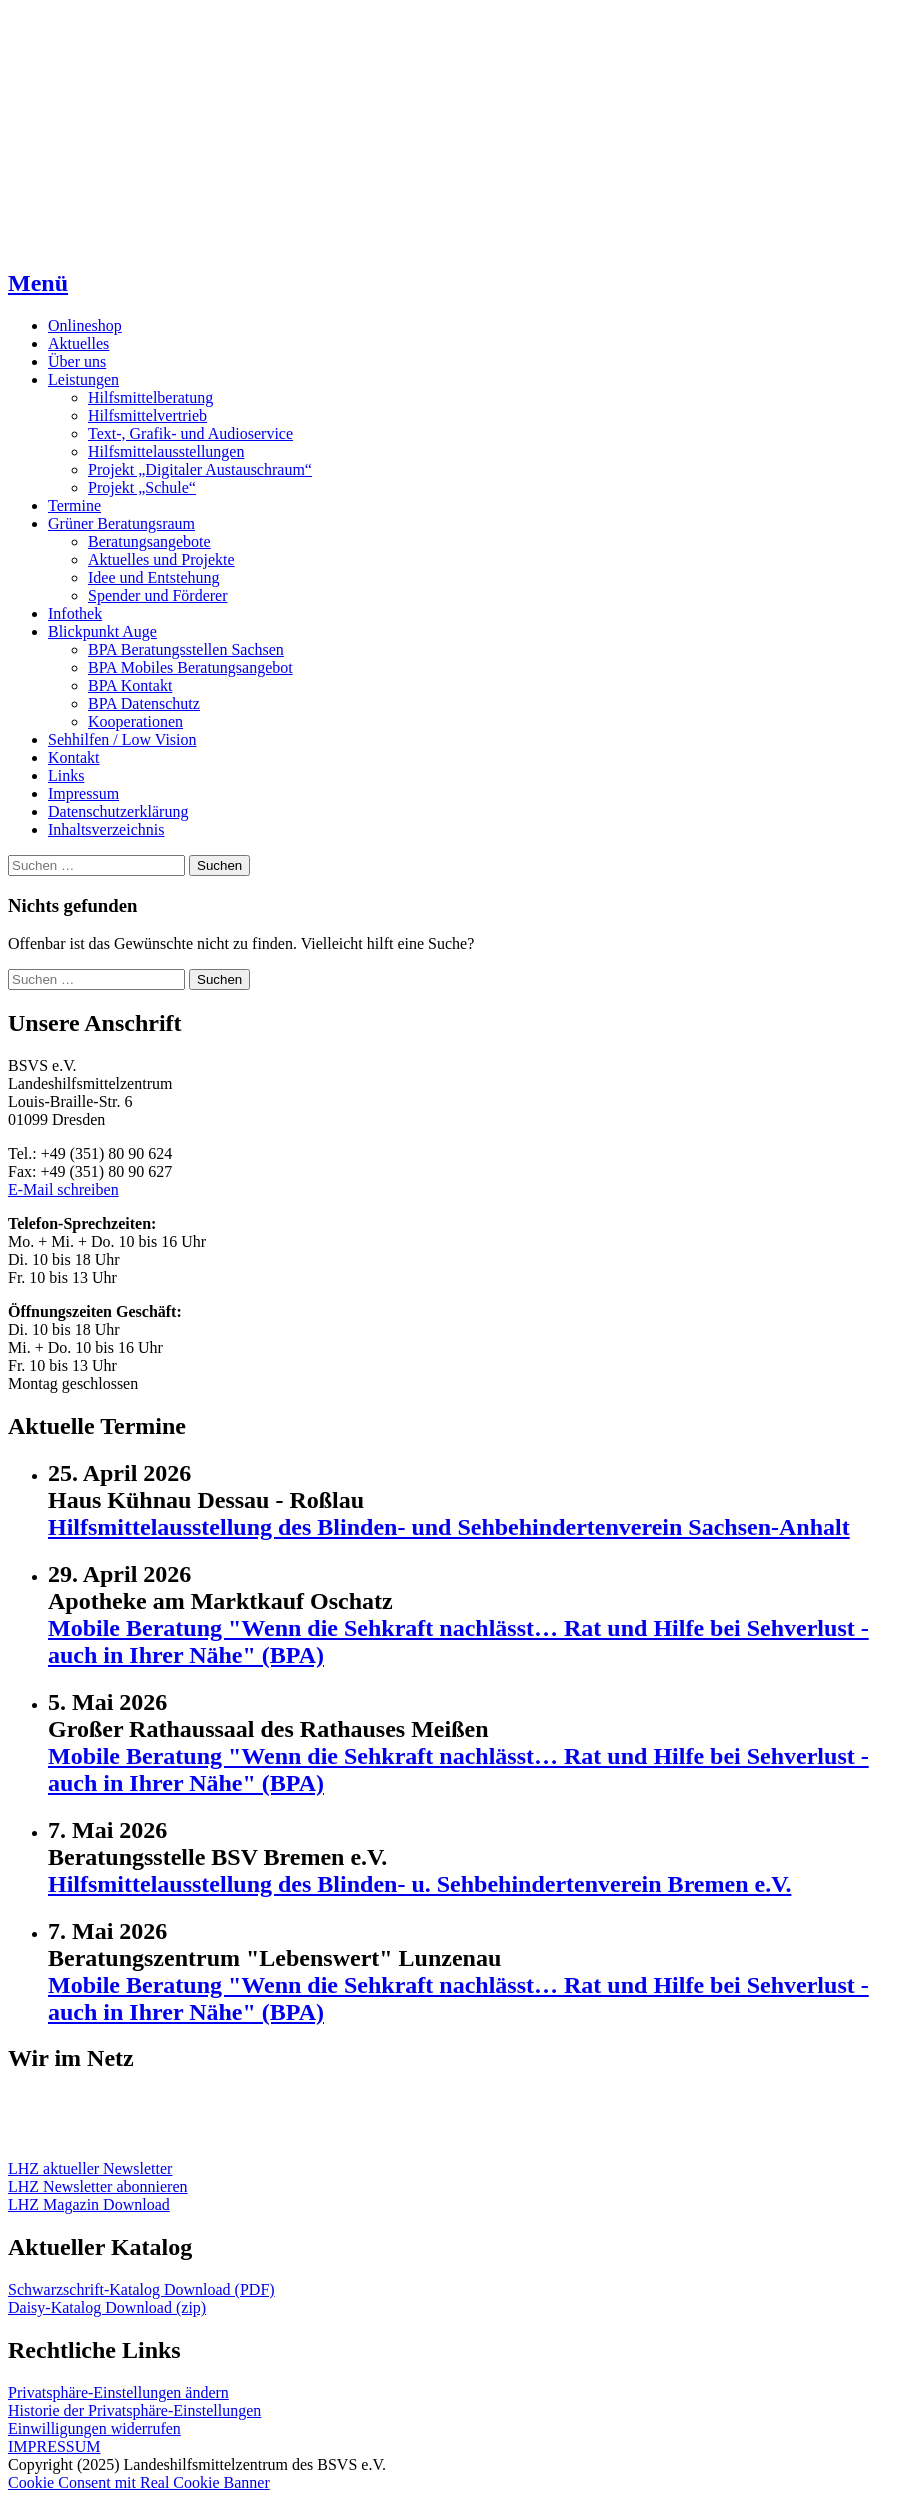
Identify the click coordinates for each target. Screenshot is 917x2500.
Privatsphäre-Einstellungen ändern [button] (118, 2392)
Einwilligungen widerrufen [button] (94, 2428)
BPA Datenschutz (144, 703)
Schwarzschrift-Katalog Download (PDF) (141, 2289)
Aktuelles (78, 343)
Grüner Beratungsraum (121, 523)
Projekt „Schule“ (142, 487)
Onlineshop (85, 325)
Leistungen (83, 379)
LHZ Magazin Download (89, 2204)
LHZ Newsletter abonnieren (97, 2186)
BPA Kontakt (130, 685)
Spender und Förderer (158, 595)
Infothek (75, 613)
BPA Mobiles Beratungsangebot (190, 667)
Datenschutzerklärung (118, 811)
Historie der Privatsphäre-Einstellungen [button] (134, 2410)
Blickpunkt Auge (102, 631)
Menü (38, 283)
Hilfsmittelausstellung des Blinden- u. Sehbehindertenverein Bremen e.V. (419, 1884)
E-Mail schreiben (63, 1189)
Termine (74, 505)
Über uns (77, 361)
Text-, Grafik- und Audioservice (190, 433)
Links (66, 775)
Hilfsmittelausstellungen (166, 451)
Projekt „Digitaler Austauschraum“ (200, 469)
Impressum (83, 793)
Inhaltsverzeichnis (106, 829)
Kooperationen (135, 721)
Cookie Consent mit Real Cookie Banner (139, 2482)
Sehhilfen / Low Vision (122, 739)
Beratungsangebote (149, 541)
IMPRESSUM (54, 2446)
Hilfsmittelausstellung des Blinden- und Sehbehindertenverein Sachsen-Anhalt (449, 1527)
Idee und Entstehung (154, 577)
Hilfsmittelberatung (150, 397)
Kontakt (74, 757)
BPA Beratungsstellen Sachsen (186, 649)
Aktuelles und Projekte (161, 559)
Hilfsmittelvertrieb (147, 415)
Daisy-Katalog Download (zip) (107, 2307)
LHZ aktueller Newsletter (90, 2168)
